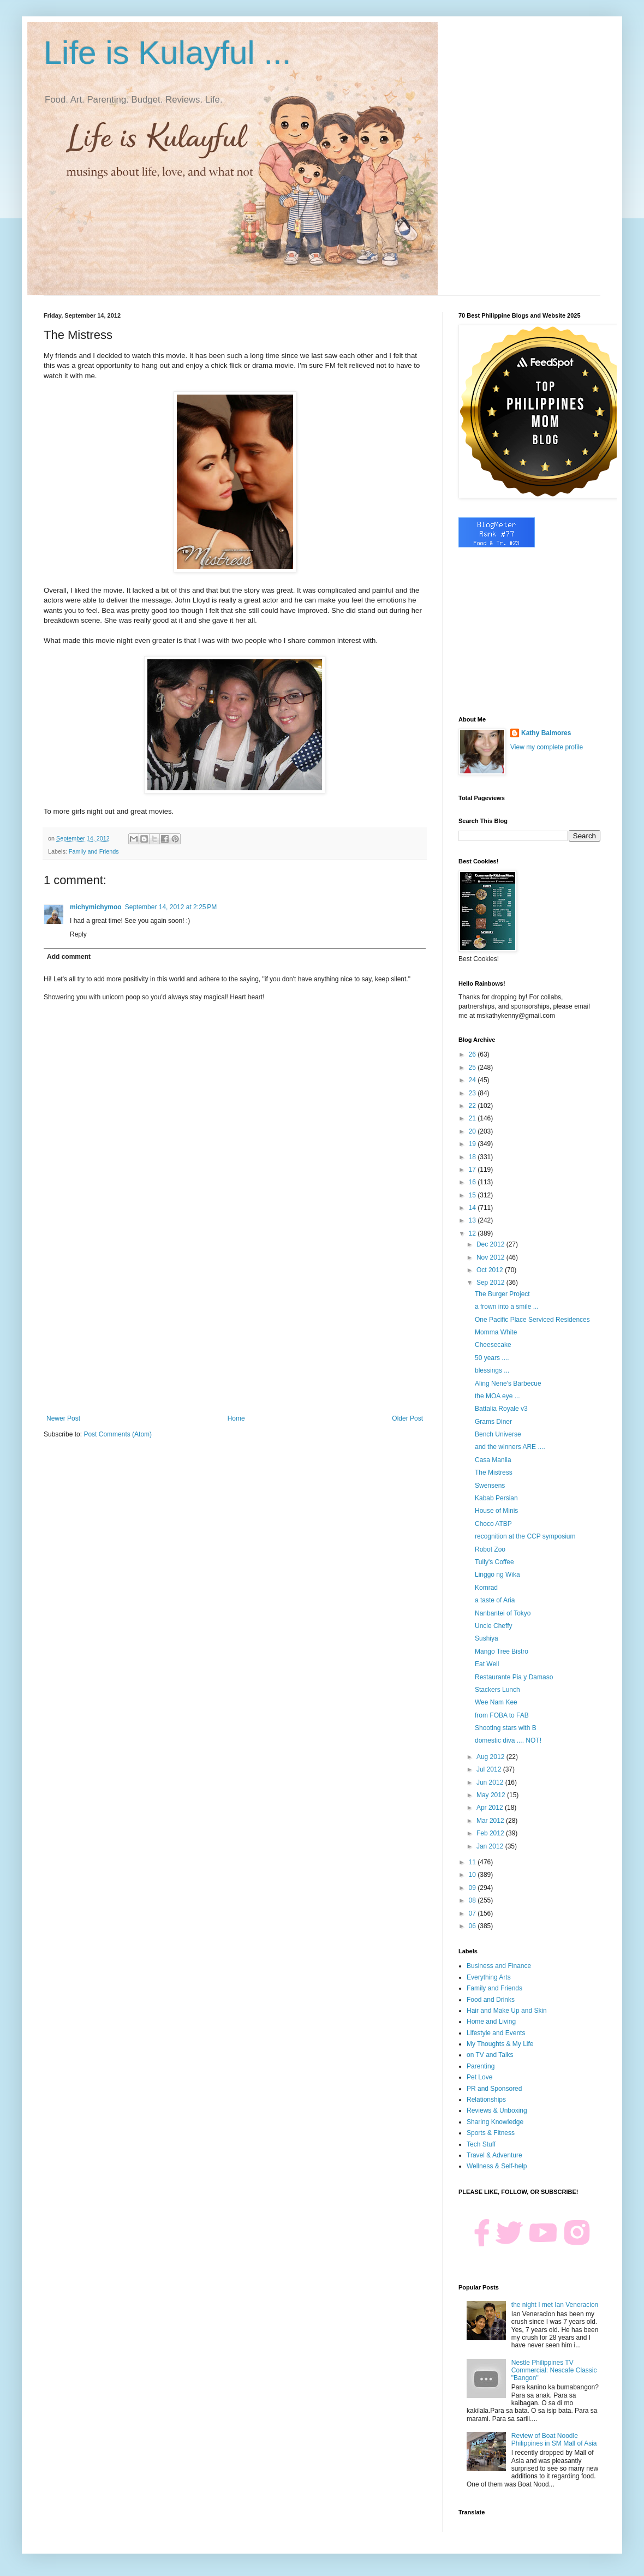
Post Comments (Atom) (118, 1434)
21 (473, 1118)
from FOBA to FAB (502, 1715)
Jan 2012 (490, 1846)
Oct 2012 (490, 1270)
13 (473, 1220)
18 (473, 1157)
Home (236, 1418)
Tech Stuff (481, 2144)
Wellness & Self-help (497, 2166)
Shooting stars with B (505, 1728)
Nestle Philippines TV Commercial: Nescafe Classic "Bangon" (554, 2370)
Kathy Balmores (546, 733)
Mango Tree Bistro (501, 1651)
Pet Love (479, 2077)
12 (473, 1233)
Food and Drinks (491, 1999)
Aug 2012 (491, 1757)
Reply (78, 934)
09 (473, 1888)
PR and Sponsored (494, 2088)
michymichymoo (96, 907)
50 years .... (492, 1358)
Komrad (486, 1587)
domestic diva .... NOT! (508, 1740)
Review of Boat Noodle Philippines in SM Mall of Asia (554, 2439)
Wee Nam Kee (496, 1702)
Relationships (486, 2099)
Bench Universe (498, 1434)
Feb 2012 (491, 1833)
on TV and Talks (490, 2055)
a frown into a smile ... (507, 1306)
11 (473, 1862)
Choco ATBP (493, 1524)
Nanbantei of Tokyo (503, 1613)
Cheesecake (493, 1345)
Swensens (490, 1485)
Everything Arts (489, 1977)
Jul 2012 (489, 1769)
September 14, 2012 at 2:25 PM (171, 907)
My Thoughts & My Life (500, 2044)
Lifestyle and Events (496, 2033)
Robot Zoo (490, 1549)
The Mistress (493, 1472)
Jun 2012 (490, 1782)
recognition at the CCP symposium (525, 1536)
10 (473, 1875)
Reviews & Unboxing (497, 2110)
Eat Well (487, 1664)
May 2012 (491, 1795)
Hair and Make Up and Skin (507, 2010)
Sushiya (486, 1638)
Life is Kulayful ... (167, 52)
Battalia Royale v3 (501, 1408)
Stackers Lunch (497, 1690)
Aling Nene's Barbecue (508, 1383)
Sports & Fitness (491, 2133)
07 (473, 1913)
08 (473, 1900)
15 (473, 1195)
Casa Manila (493, 1460)
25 (473, 1067)
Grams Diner (493, 1422)
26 (473, 1054)
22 (473, 1106)
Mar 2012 (491, 1820)
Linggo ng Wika (497, 1574)
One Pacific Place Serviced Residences (532, 1319)
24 (473, 1080)
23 (473, 1093)
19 (473, 1144)
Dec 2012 (491, 1244)
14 (473, 1208)
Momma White (496, 1332)
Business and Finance (499, 1966)
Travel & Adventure (494, 2155)
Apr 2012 (490, 1807)
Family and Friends (94, 851)
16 (473, 1182)
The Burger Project (502, 1294)
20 (473, 1131)
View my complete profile (546, 747)
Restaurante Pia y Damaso (514, 1677)
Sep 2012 (491, 1282)
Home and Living (491, 2021)
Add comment (69, 957)
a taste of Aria (495, 1600)
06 (473, 1926)
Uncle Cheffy (493, 1626)
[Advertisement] (235, 1324)
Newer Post (63, 1418)
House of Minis (496, 1510)
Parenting (480, 2066)
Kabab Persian (496, 1498)
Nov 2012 (491, 1257)
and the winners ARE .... (510, 1447)
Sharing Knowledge (495, 2122)
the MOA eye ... (497, 1396)
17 (473, 1169)
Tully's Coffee (494, 1562)
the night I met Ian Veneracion (554, 2305)
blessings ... (492, 1370)
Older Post (407, 1418)
